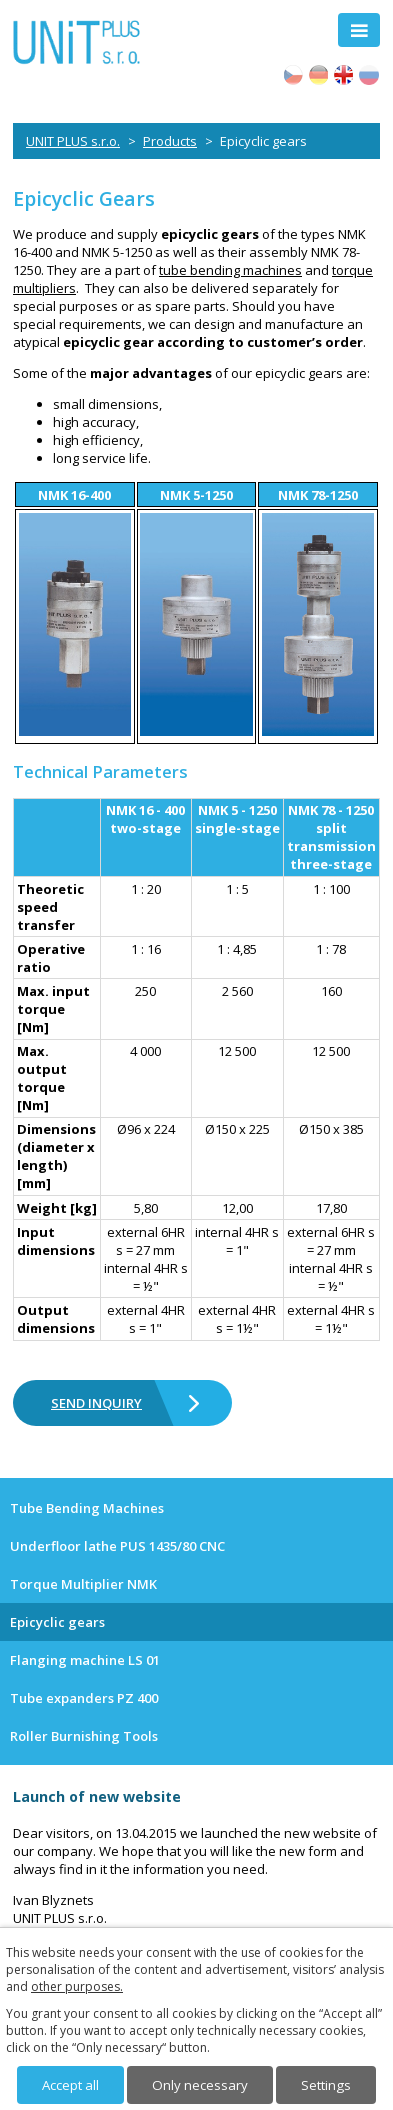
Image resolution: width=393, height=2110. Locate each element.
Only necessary (200, 2085)
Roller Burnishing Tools (84, 1736)
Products (170, 141)
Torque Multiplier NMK (83, 1584)
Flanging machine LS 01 (85, 1660)
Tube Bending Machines (87, 1508)
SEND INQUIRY (96, 1403)
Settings (326, 2085)
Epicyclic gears (57, 1622)
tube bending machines (230, 270)
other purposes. (77, 1986)
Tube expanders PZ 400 (84, 1698)
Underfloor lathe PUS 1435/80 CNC (117, 1546)
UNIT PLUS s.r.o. (73, 141)
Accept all (70, 2085)
